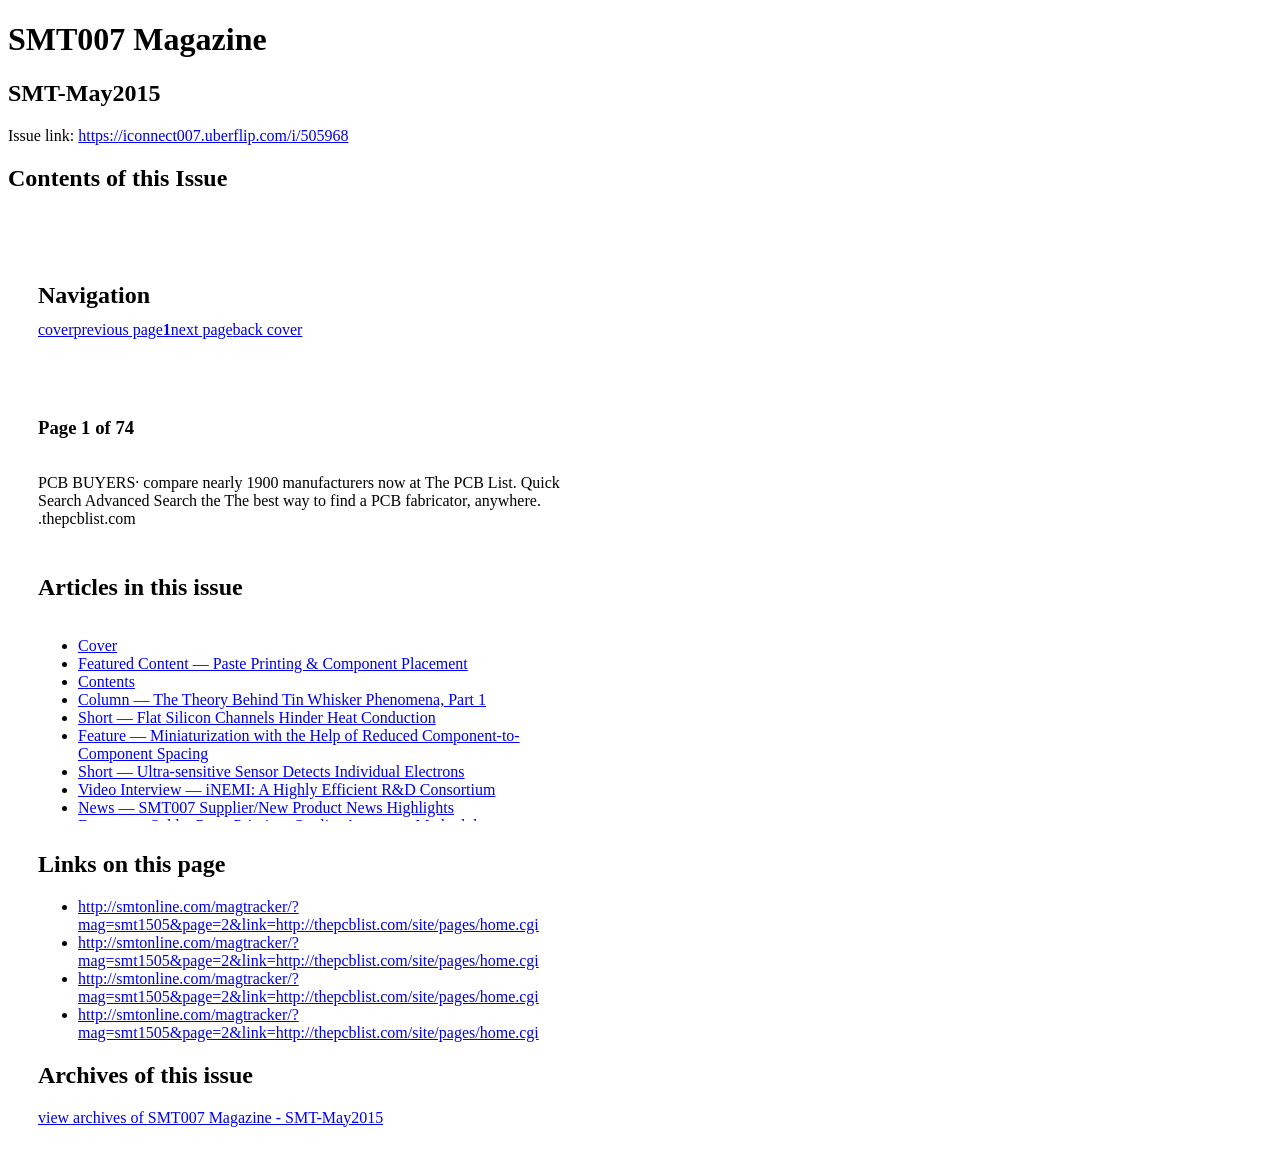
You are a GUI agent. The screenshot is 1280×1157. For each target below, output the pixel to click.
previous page (118, 329)
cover (56, 329)
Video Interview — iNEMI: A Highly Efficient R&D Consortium (286, 789)
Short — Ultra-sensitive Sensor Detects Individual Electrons (271, 771)
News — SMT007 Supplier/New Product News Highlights (266, 807)
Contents (106, 681)
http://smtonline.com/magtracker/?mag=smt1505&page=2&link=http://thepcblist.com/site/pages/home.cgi (308, 915)
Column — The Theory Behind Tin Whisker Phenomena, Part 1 (282, 699)
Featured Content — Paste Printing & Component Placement (273, 663)
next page (202, 329)
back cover (268, 329)
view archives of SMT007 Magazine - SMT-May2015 (210, 1117)
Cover (97, 645)
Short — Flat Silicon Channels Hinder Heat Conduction (257, 717)
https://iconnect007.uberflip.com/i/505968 (213, 135)
